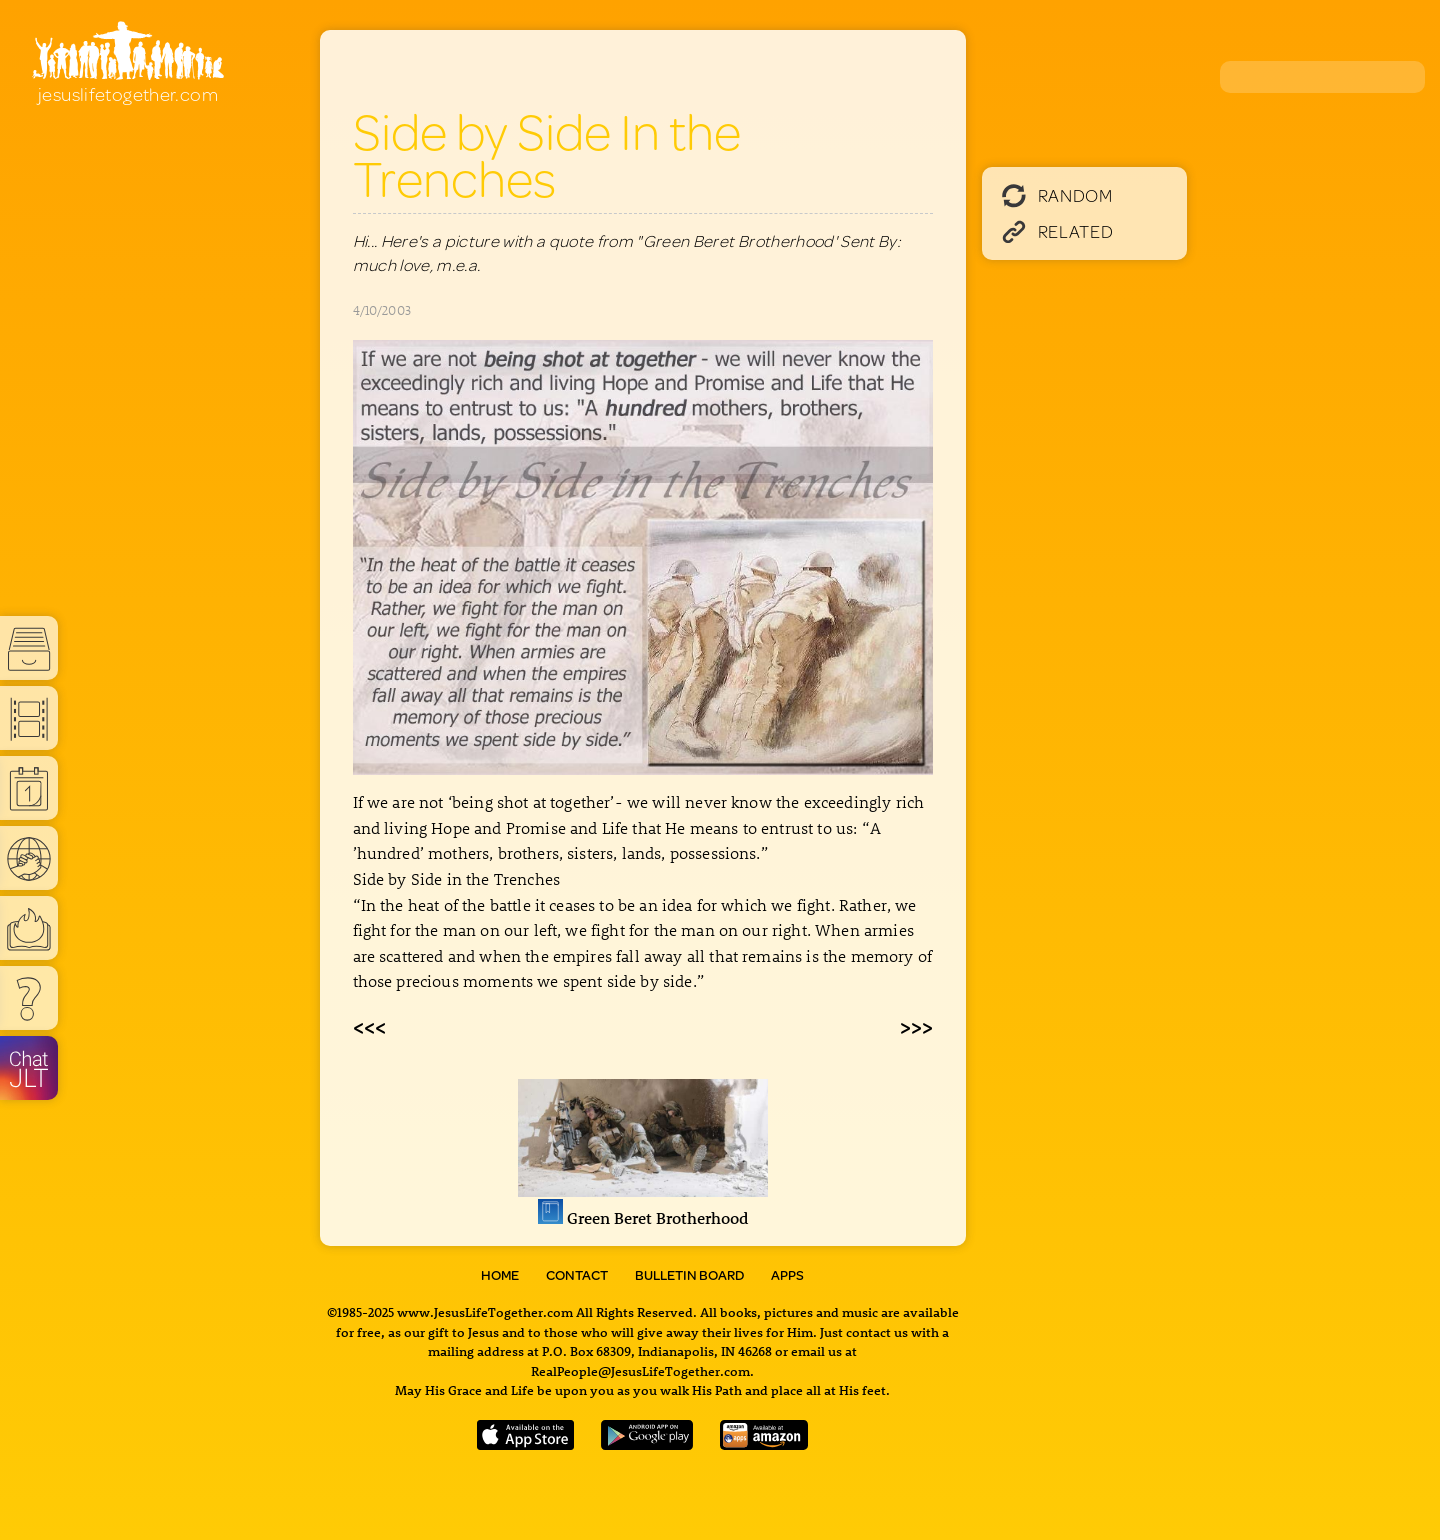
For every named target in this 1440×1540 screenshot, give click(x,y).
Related (1058, 231)
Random (1057, 195)
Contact (577, 1275)
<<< (369, 1026)
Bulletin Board (689, 1275)
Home (500, 1275)
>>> (916, 1026)
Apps (787, 1275)
